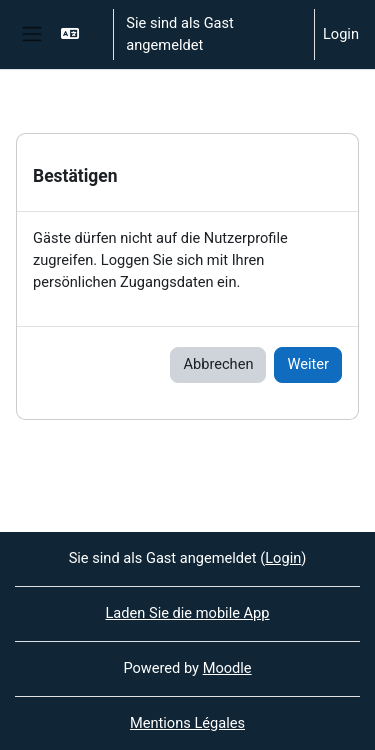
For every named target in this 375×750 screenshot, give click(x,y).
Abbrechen (218, 364)
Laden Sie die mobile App (187, 613)
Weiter (308, 364)
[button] (78, 34)
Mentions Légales (187, 723)
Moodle (227, 668)
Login (341, 34)
